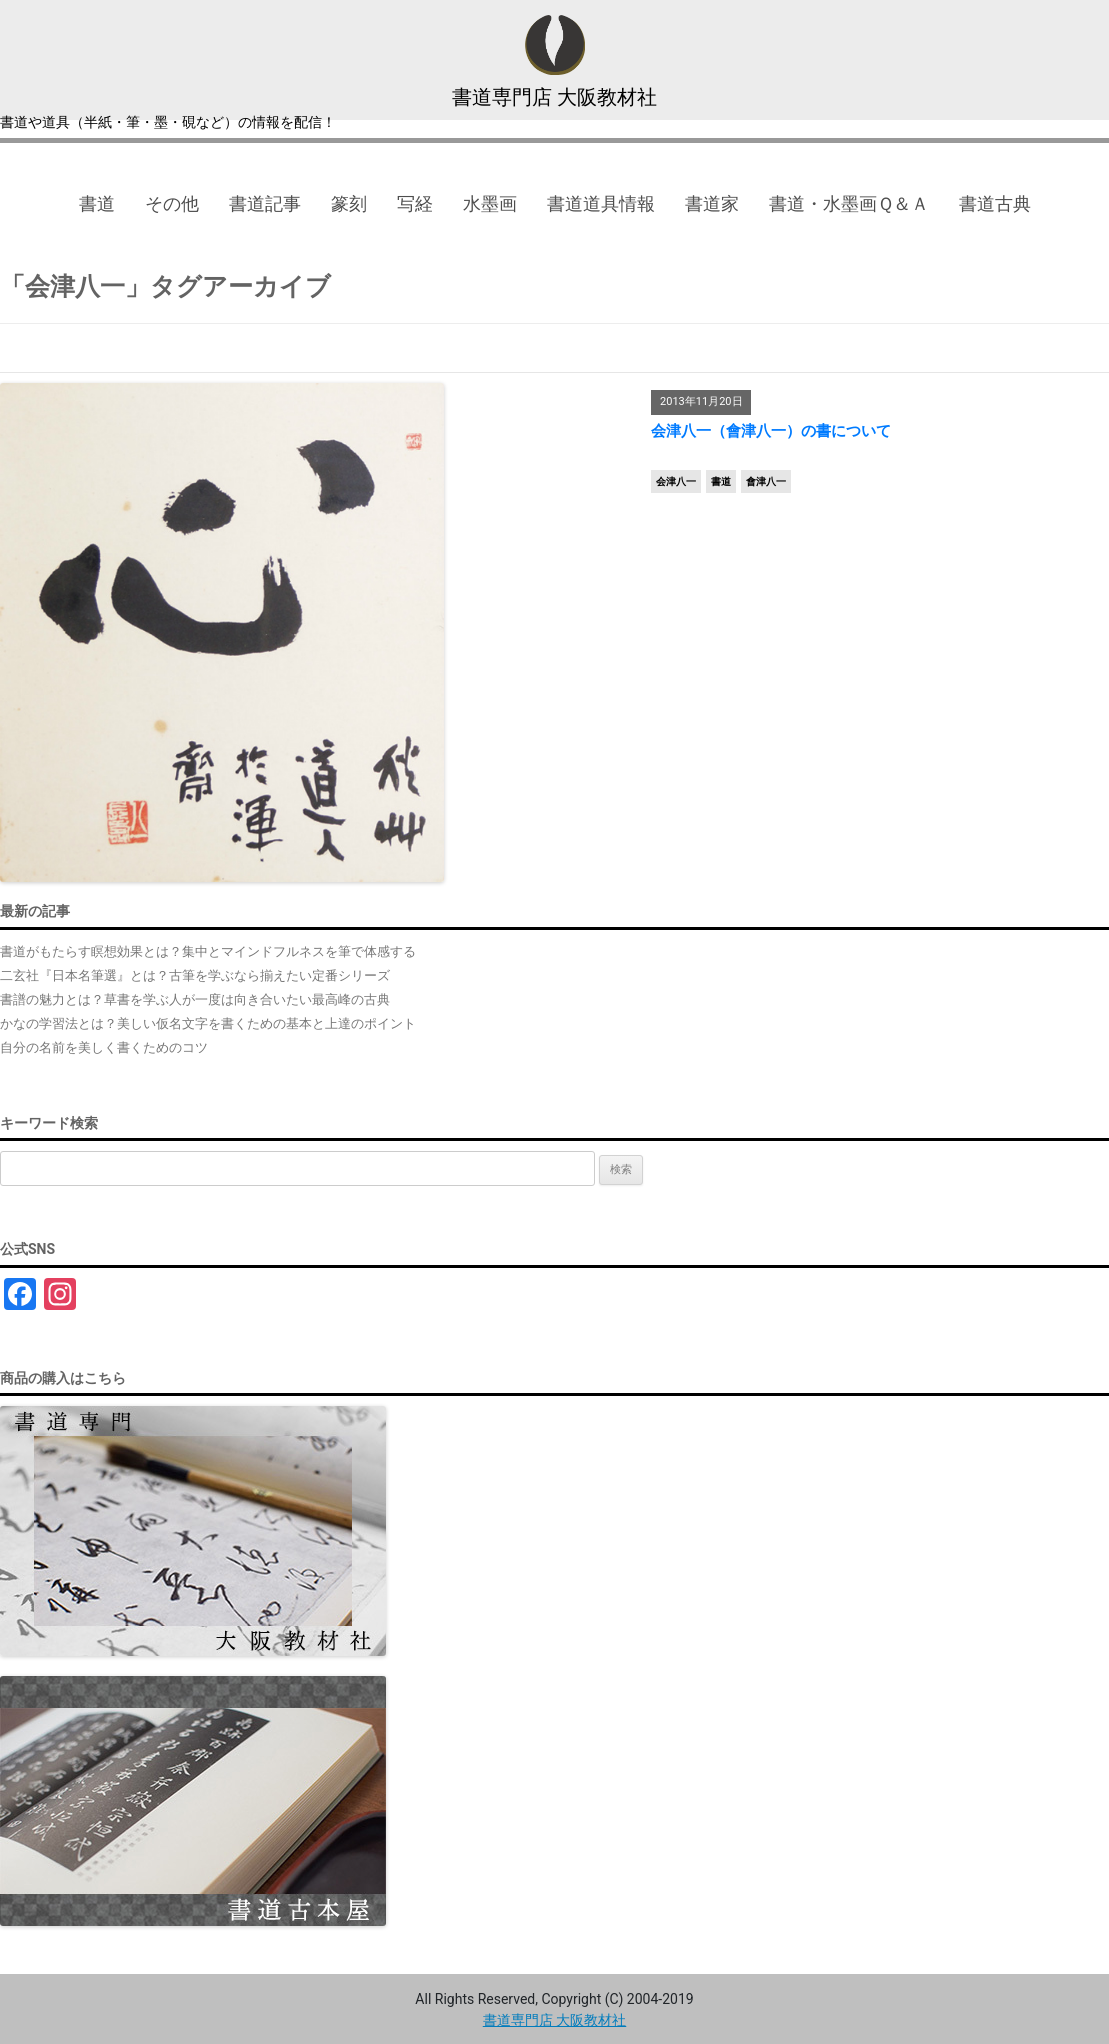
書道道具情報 (601, 203)
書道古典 (995, 203)
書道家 (712, 203)
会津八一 (676, 481)
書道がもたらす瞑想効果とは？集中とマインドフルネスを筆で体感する (208, 951)
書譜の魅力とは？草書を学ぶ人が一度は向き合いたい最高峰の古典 (195, 999)
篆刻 (349, 203)
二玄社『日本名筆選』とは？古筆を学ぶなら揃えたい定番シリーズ (195, 975)
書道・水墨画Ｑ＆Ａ (849, 203)
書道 (97, 203)
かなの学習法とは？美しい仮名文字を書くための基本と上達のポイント (208, 1023)
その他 (172, 203)
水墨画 (490, 203)
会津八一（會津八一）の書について (771, 431)
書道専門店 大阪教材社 (555, 97)
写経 (415, 203)
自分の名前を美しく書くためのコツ (104, 1047)
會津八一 (766, 481)
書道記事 (265, 203)
